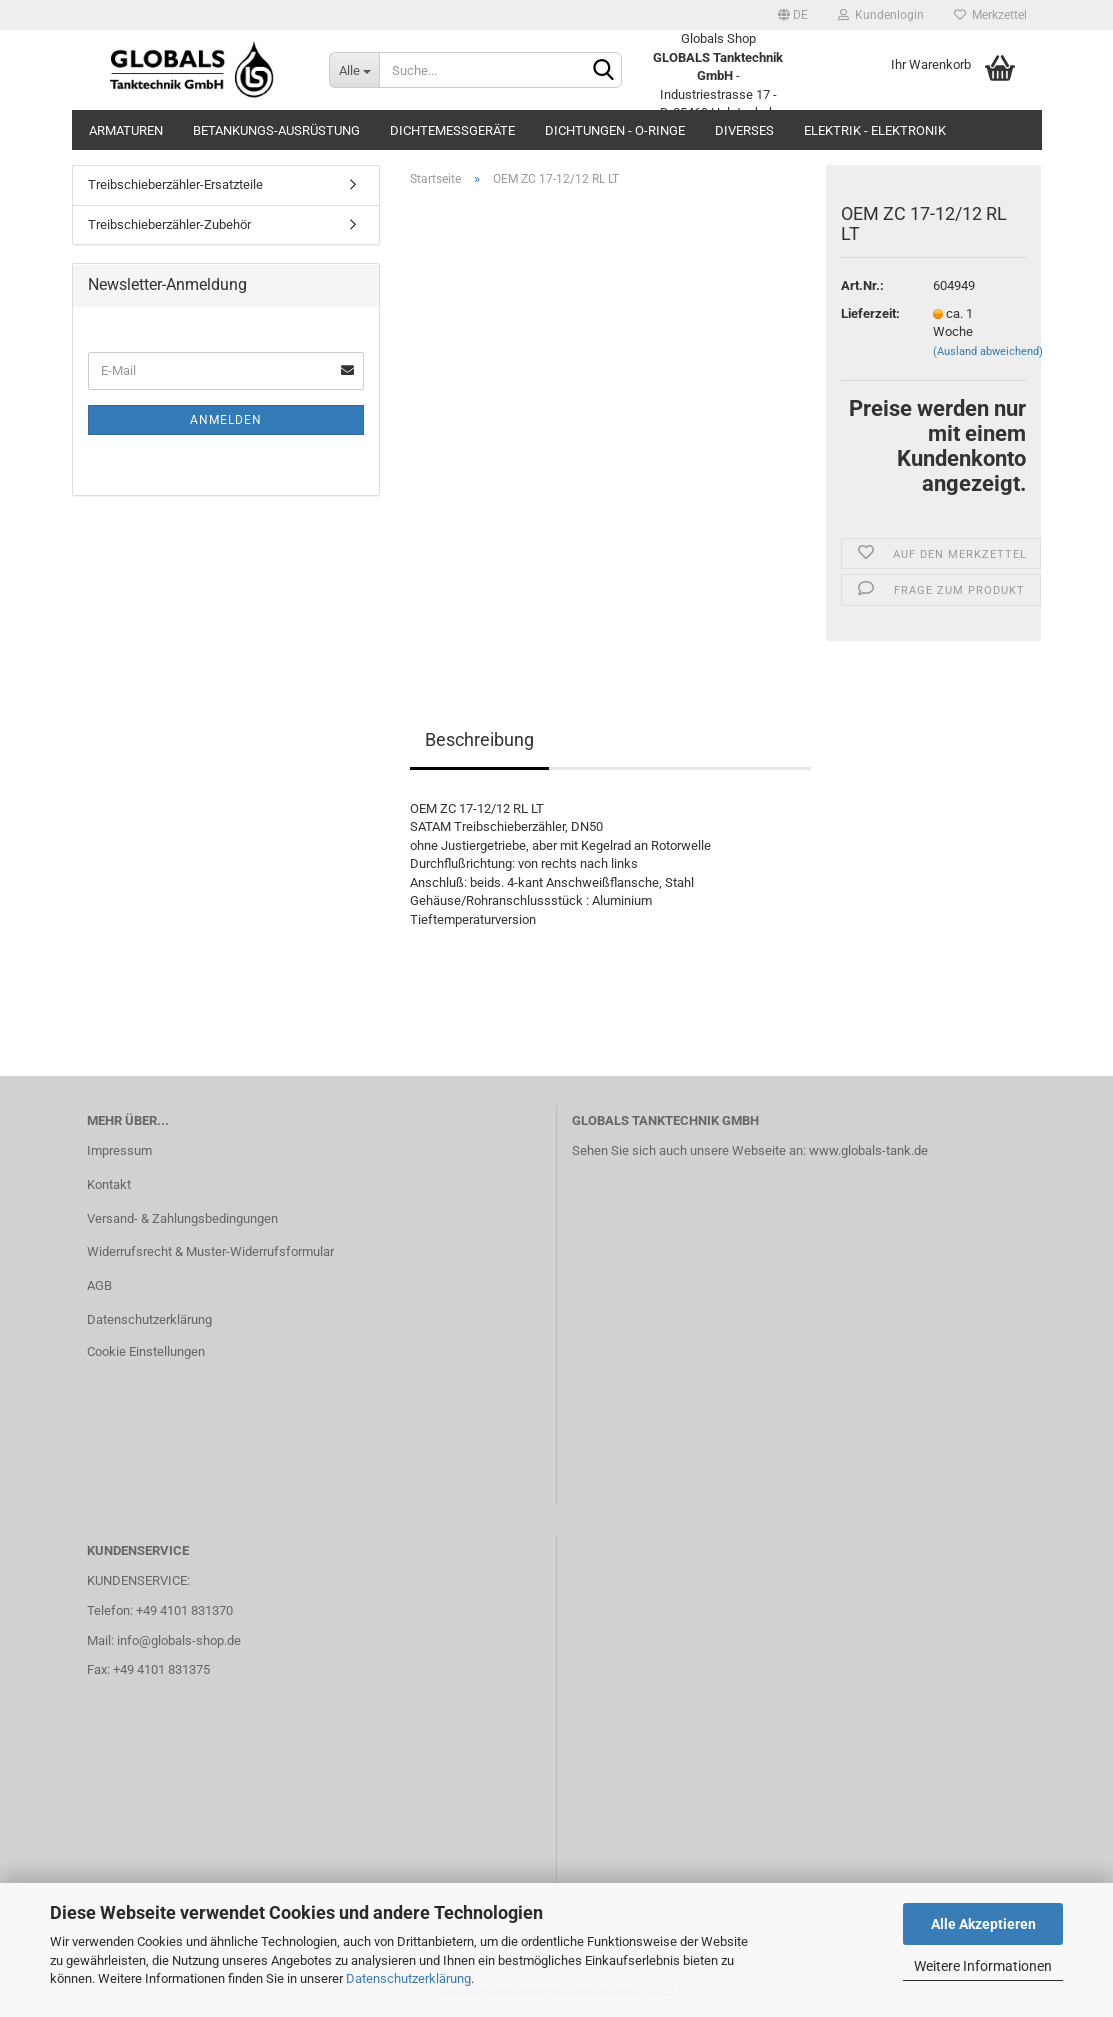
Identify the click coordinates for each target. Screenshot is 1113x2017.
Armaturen (126, 130)
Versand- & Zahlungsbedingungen (182, 1218)
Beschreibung (479, 739)
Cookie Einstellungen (146, 1351)
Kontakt (109, 1184)
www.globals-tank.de (868, 1150)
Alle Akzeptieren (983, 1924)
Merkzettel (990, 15)
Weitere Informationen (983, 1966)
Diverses (744, 130)
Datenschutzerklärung (408, 1978)
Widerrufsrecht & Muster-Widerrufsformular (210, 1251)
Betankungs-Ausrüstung (276, 130)
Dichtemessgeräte (452, 130)
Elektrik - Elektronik (875, 130)
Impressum (119, 1150)
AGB (99, 1285)
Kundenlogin (881, 15)
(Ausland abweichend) (988, 351)
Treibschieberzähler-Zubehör (169, 224)
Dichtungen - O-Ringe (615, 130)
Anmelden (226, 420)
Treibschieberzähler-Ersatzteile (175, 184)
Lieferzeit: (870, 313)
